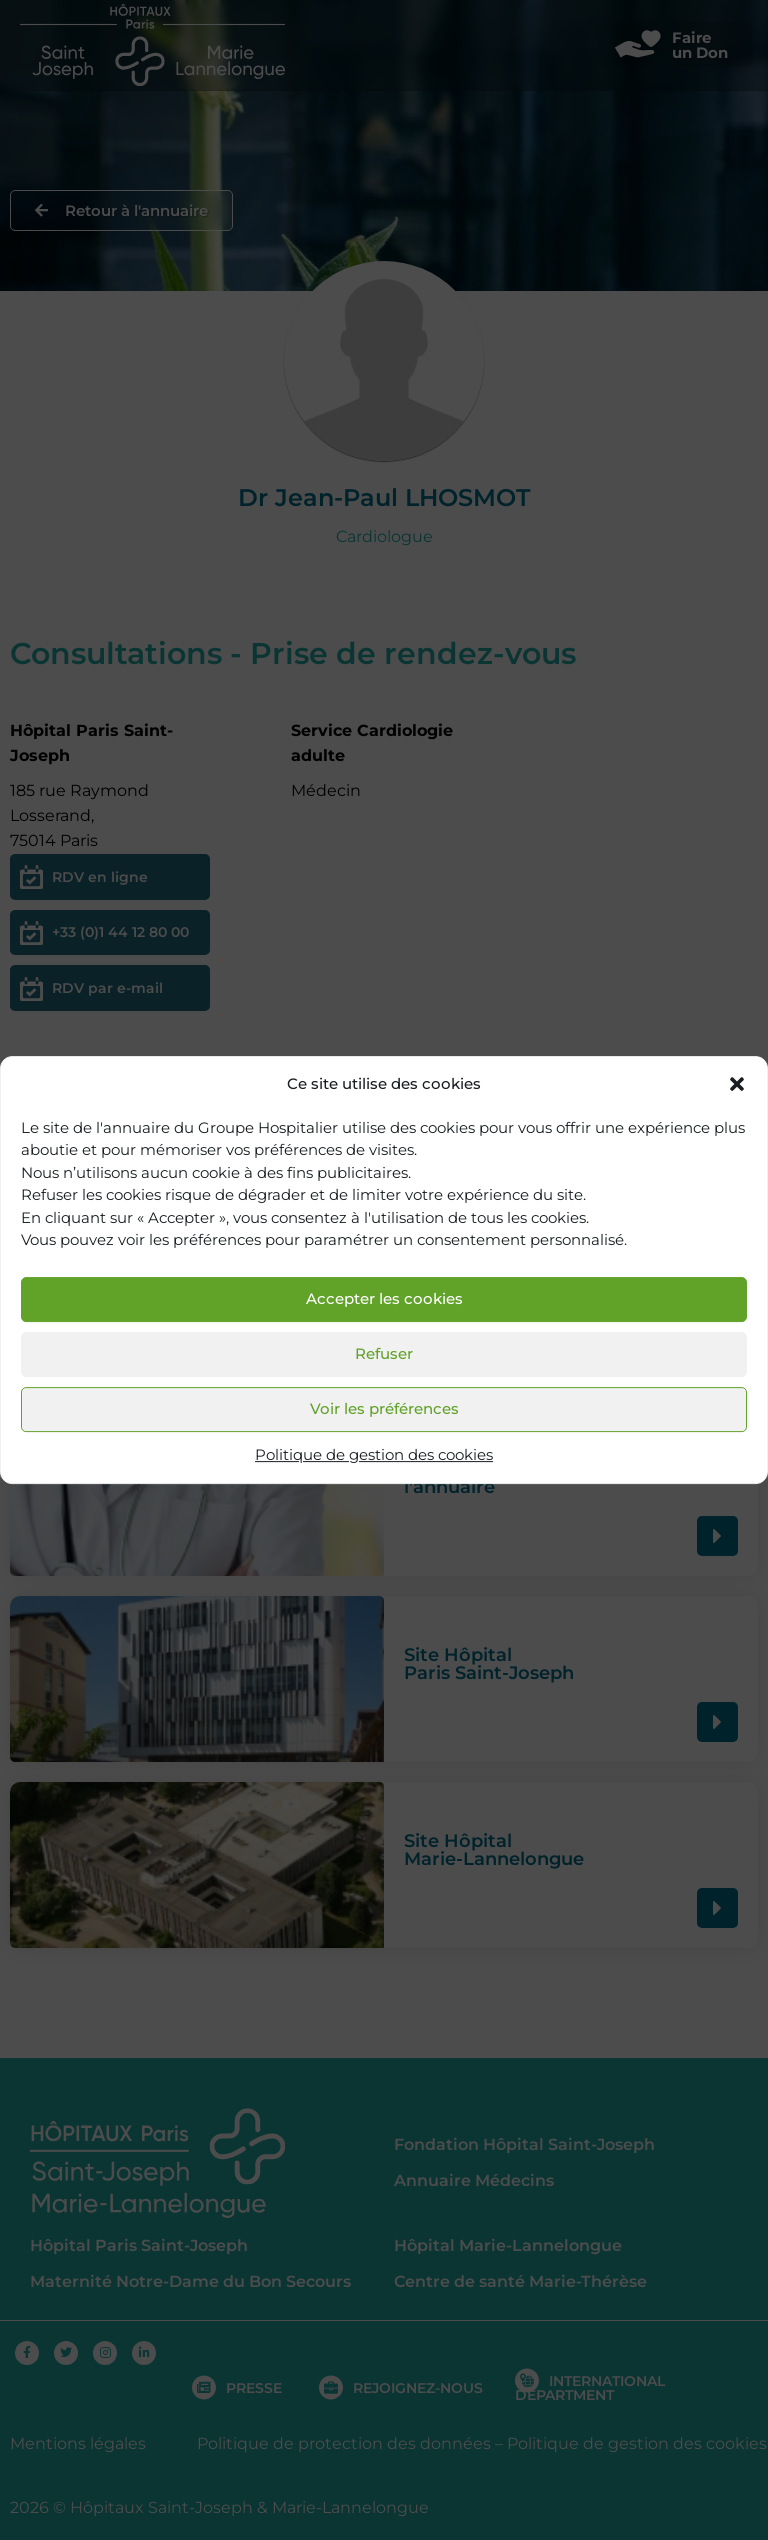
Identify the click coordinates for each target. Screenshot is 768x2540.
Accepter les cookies (384, 1299)
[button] (737, 1085)
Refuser (384, 1354)
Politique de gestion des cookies (374, 1454)
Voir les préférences (384, 1409)
